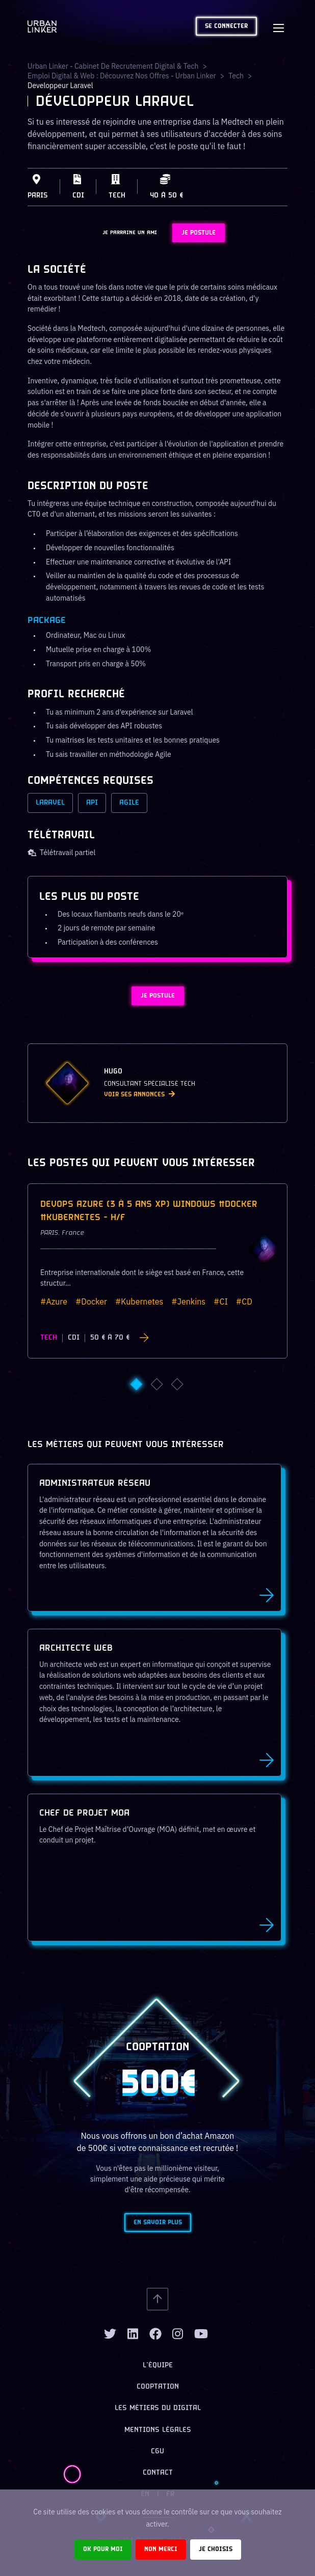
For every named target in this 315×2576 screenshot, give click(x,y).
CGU (157, 2451)
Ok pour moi (103, 2549)
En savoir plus (158, 2222)
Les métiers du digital (158, 2408)
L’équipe (158, 2365)
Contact (158, 2473)
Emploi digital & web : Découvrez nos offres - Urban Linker (122, 76)
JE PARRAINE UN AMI (129, 232)
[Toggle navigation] (278, 26)
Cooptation (158, 2387)
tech (236, 76)
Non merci (160, 2549)
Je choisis (215, 2549)
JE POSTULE (198, 233)
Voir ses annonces (139, 1094)
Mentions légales (157, 2430)
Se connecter (226, 26)
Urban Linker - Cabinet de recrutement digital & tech (113, 66)
